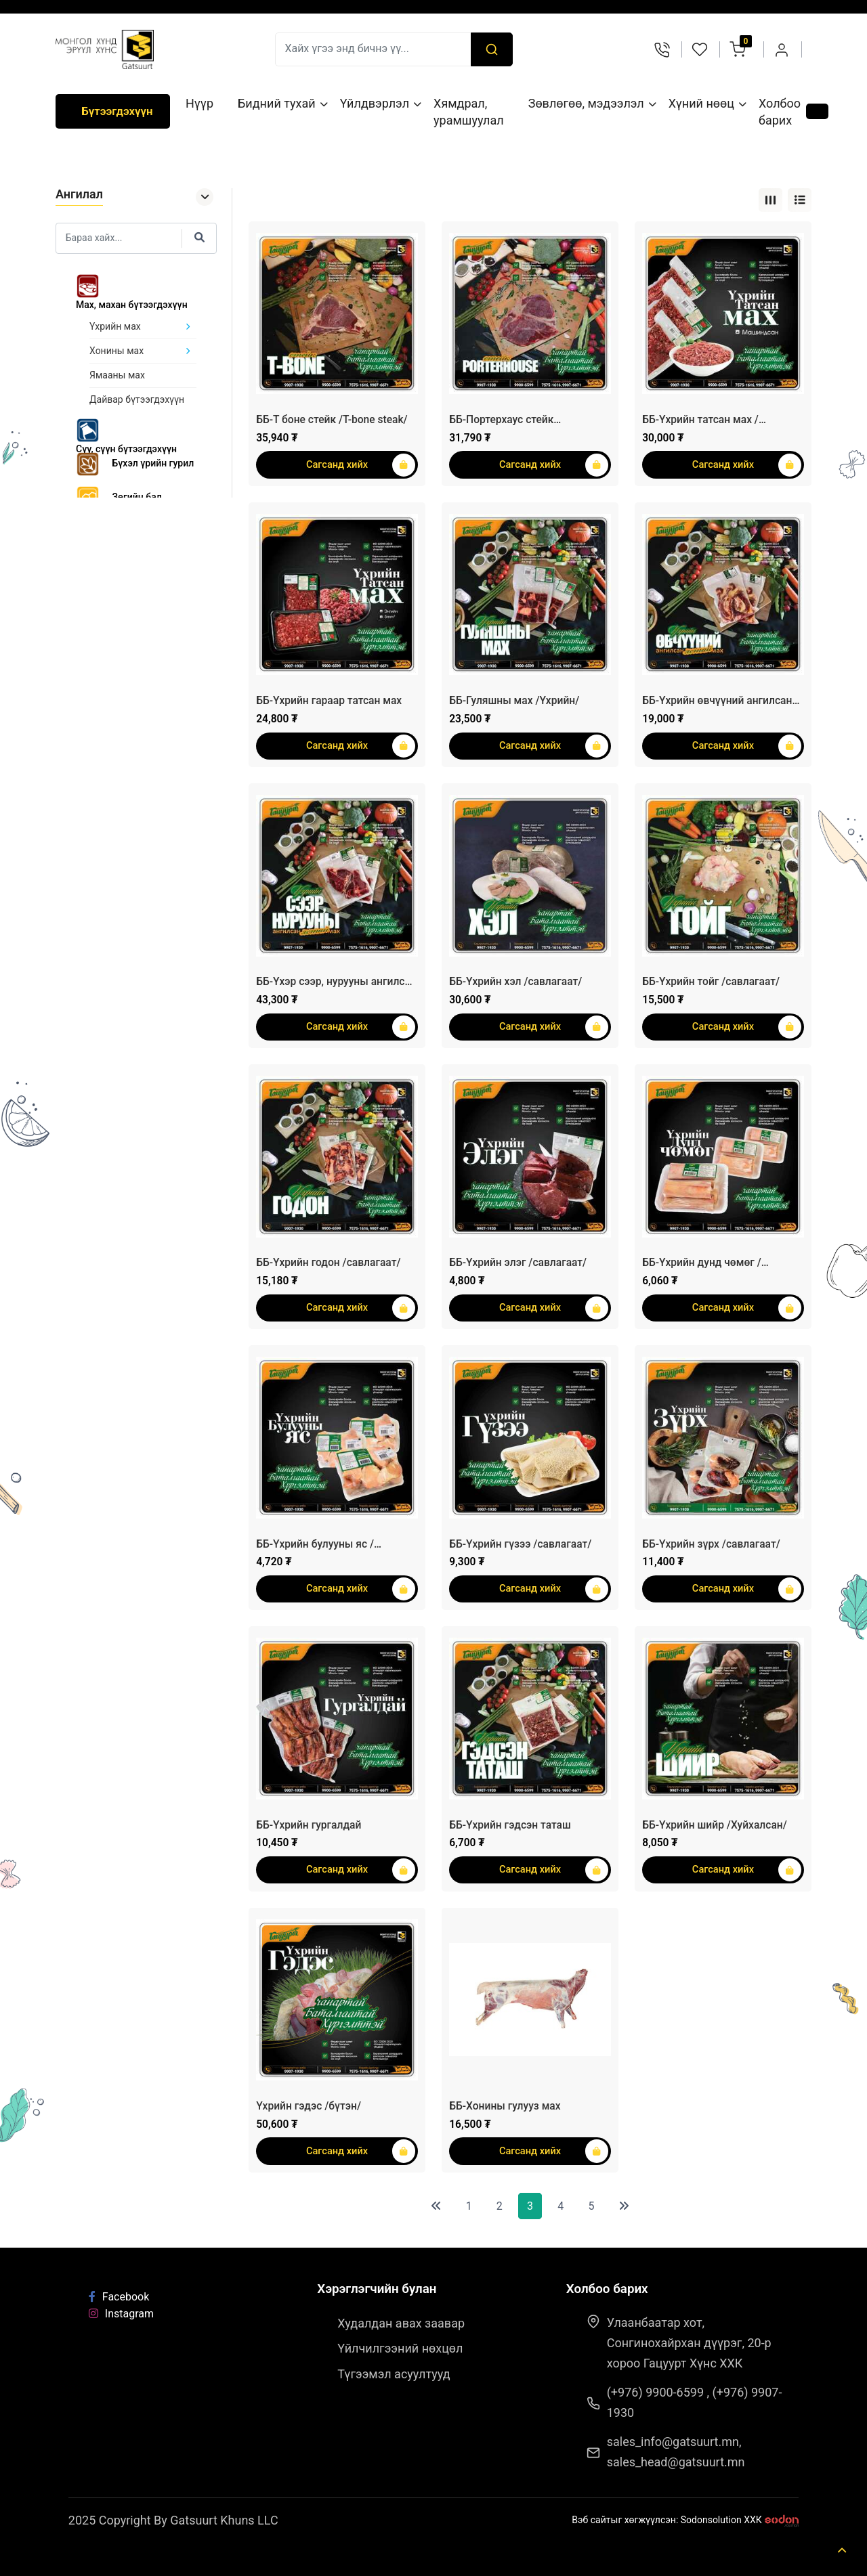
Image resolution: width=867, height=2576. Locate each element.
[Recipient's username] (373, 49)
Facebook (119, 2296)
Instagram (121, 2313)
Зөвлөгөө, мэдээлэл (585, 103)
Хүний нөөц (701, 103)
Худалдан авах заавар (401, 2323)
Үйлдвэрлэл (373, 103)
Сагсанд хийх (360, 465)
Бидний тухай (277, 103)
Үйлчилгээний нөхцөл (400, 2348)
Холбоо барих (780, 111)
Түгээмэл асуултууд (393, 2374)
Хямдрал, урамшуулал (469, 111)
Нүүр (199, 103)
